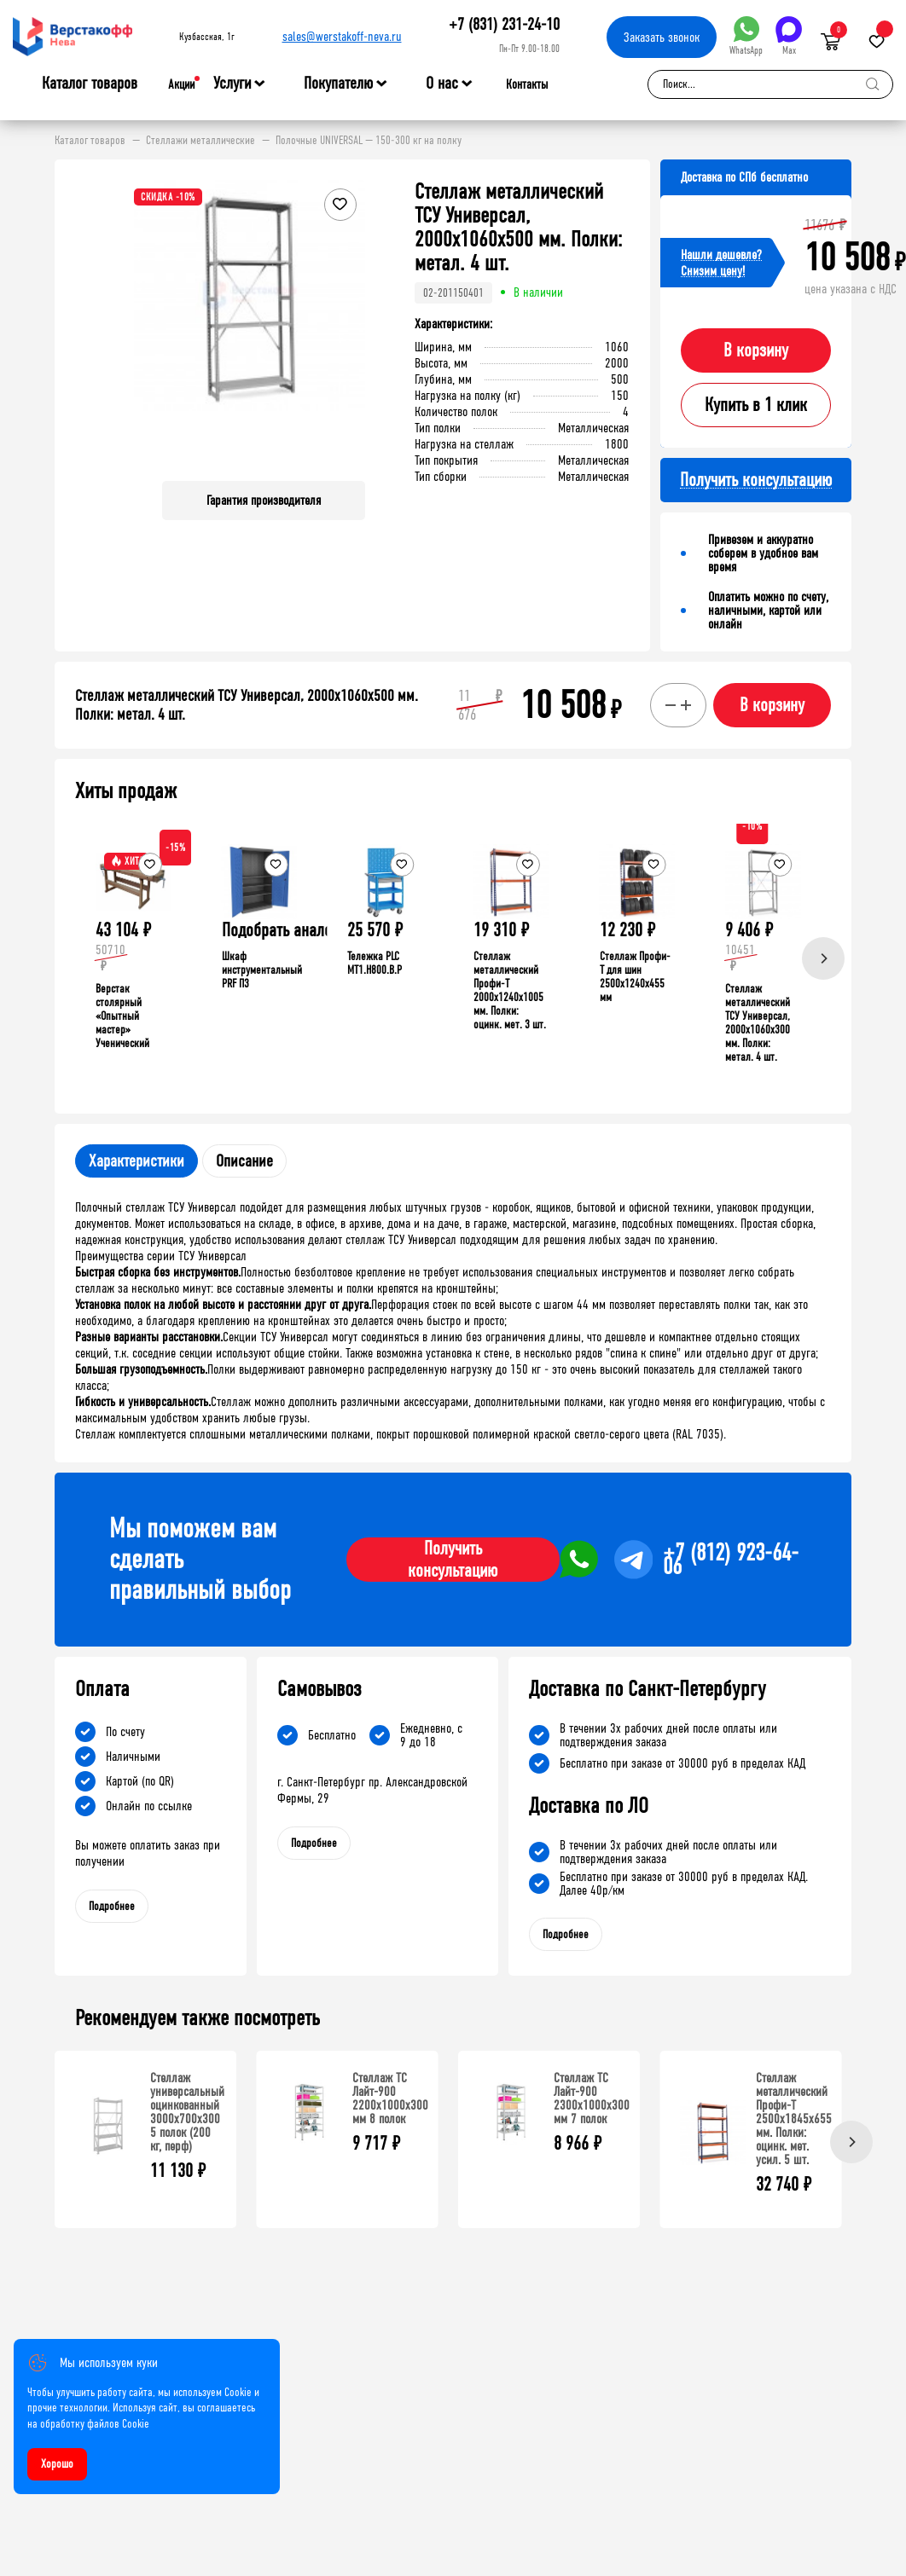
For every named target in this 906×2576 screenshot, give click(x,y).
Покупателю (338, 83)
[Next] (823, 958)
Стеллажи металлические (200, 141)
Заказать (662, 37)
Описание (244, 1161)
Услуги (232, 83)
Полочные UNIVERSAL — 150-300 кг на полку (369, 141)
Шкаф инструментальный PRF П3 (262, 970)
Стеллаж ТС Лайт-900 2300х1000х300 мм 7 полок (592, 2098)
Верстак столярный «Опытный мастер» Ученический (122, 1016)
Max (788, 36)
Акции (181, 84)
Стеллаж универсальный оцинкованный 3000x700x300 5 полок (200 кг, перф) (187, 2111)
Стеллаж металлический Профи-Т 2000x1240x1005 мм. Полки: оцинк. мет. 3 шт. (509, 990)
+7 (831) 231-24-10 (504, 24)
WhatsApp (746, 36)
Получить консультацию (452, 1559)
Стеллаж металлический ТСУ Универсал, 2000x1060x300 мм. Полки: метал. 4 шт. (757, 1022)
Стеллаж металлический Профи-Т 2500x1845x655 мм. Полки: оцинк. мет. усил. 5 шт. (794, 2118)
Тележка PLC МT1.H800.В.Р (374, 963)
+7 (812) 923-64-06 (731, 1559)
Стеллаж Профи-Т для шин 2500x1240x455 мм (635, 976)
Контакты (527, 84)
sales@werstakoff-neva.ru (342, 36)
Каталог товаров (89, 83)
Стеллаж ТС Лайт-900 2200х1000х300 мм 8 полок (390, 2098)
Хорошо (57, 2464)
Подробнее (112, 1906)
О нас (442, 83)
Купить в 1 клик (756, 405)
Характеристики (136, 1161)
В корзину (755, 350)
